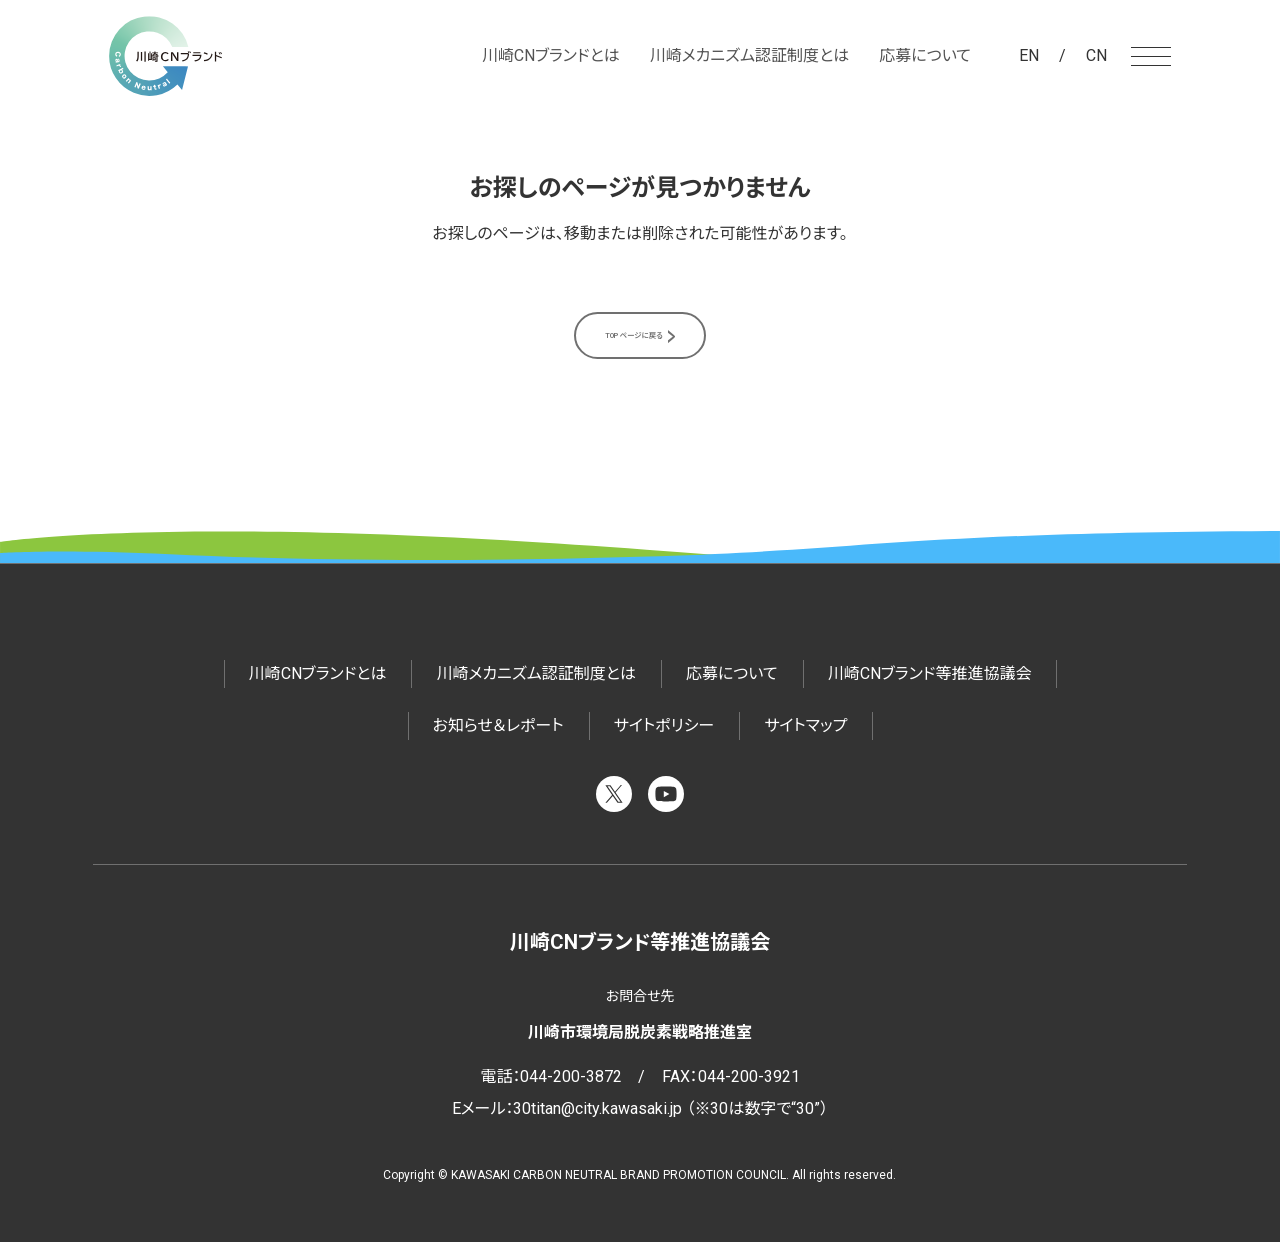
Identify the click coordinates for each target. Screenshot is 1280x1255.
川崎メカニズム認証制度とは (749, 55)
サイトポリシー (664, 738)
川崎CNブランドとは (551, 55)
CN (1096, 55)
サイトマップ (805, 738)
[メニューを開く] (1151, 56)
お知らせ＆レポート (498, 738)
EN (1029, 55)
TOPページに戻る (632, 341)
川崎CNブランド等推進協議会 (930, 686)
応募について (925, 55)
